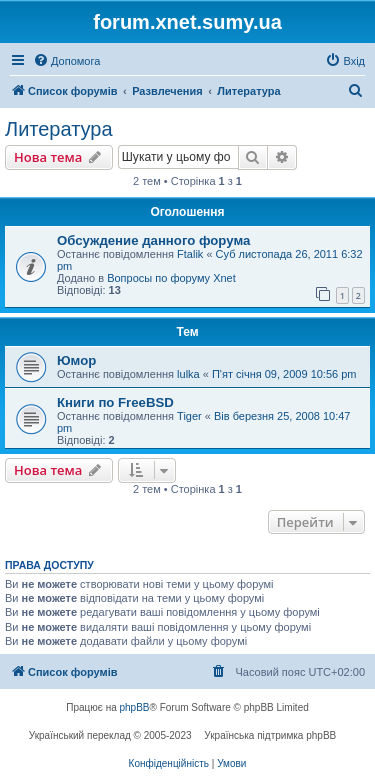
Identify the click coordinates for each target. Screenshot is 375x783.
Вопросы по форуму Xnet (171, 278)
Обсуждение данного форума (153, 240)
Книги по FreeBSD (115, 402)
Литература (59, 129)
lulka (188, 374)
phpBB (135, 707)
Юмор (76, 360)
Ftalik (190, 254)
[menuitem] (66, 61)
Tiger (189, 416)
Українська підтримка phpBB (270, 735)
